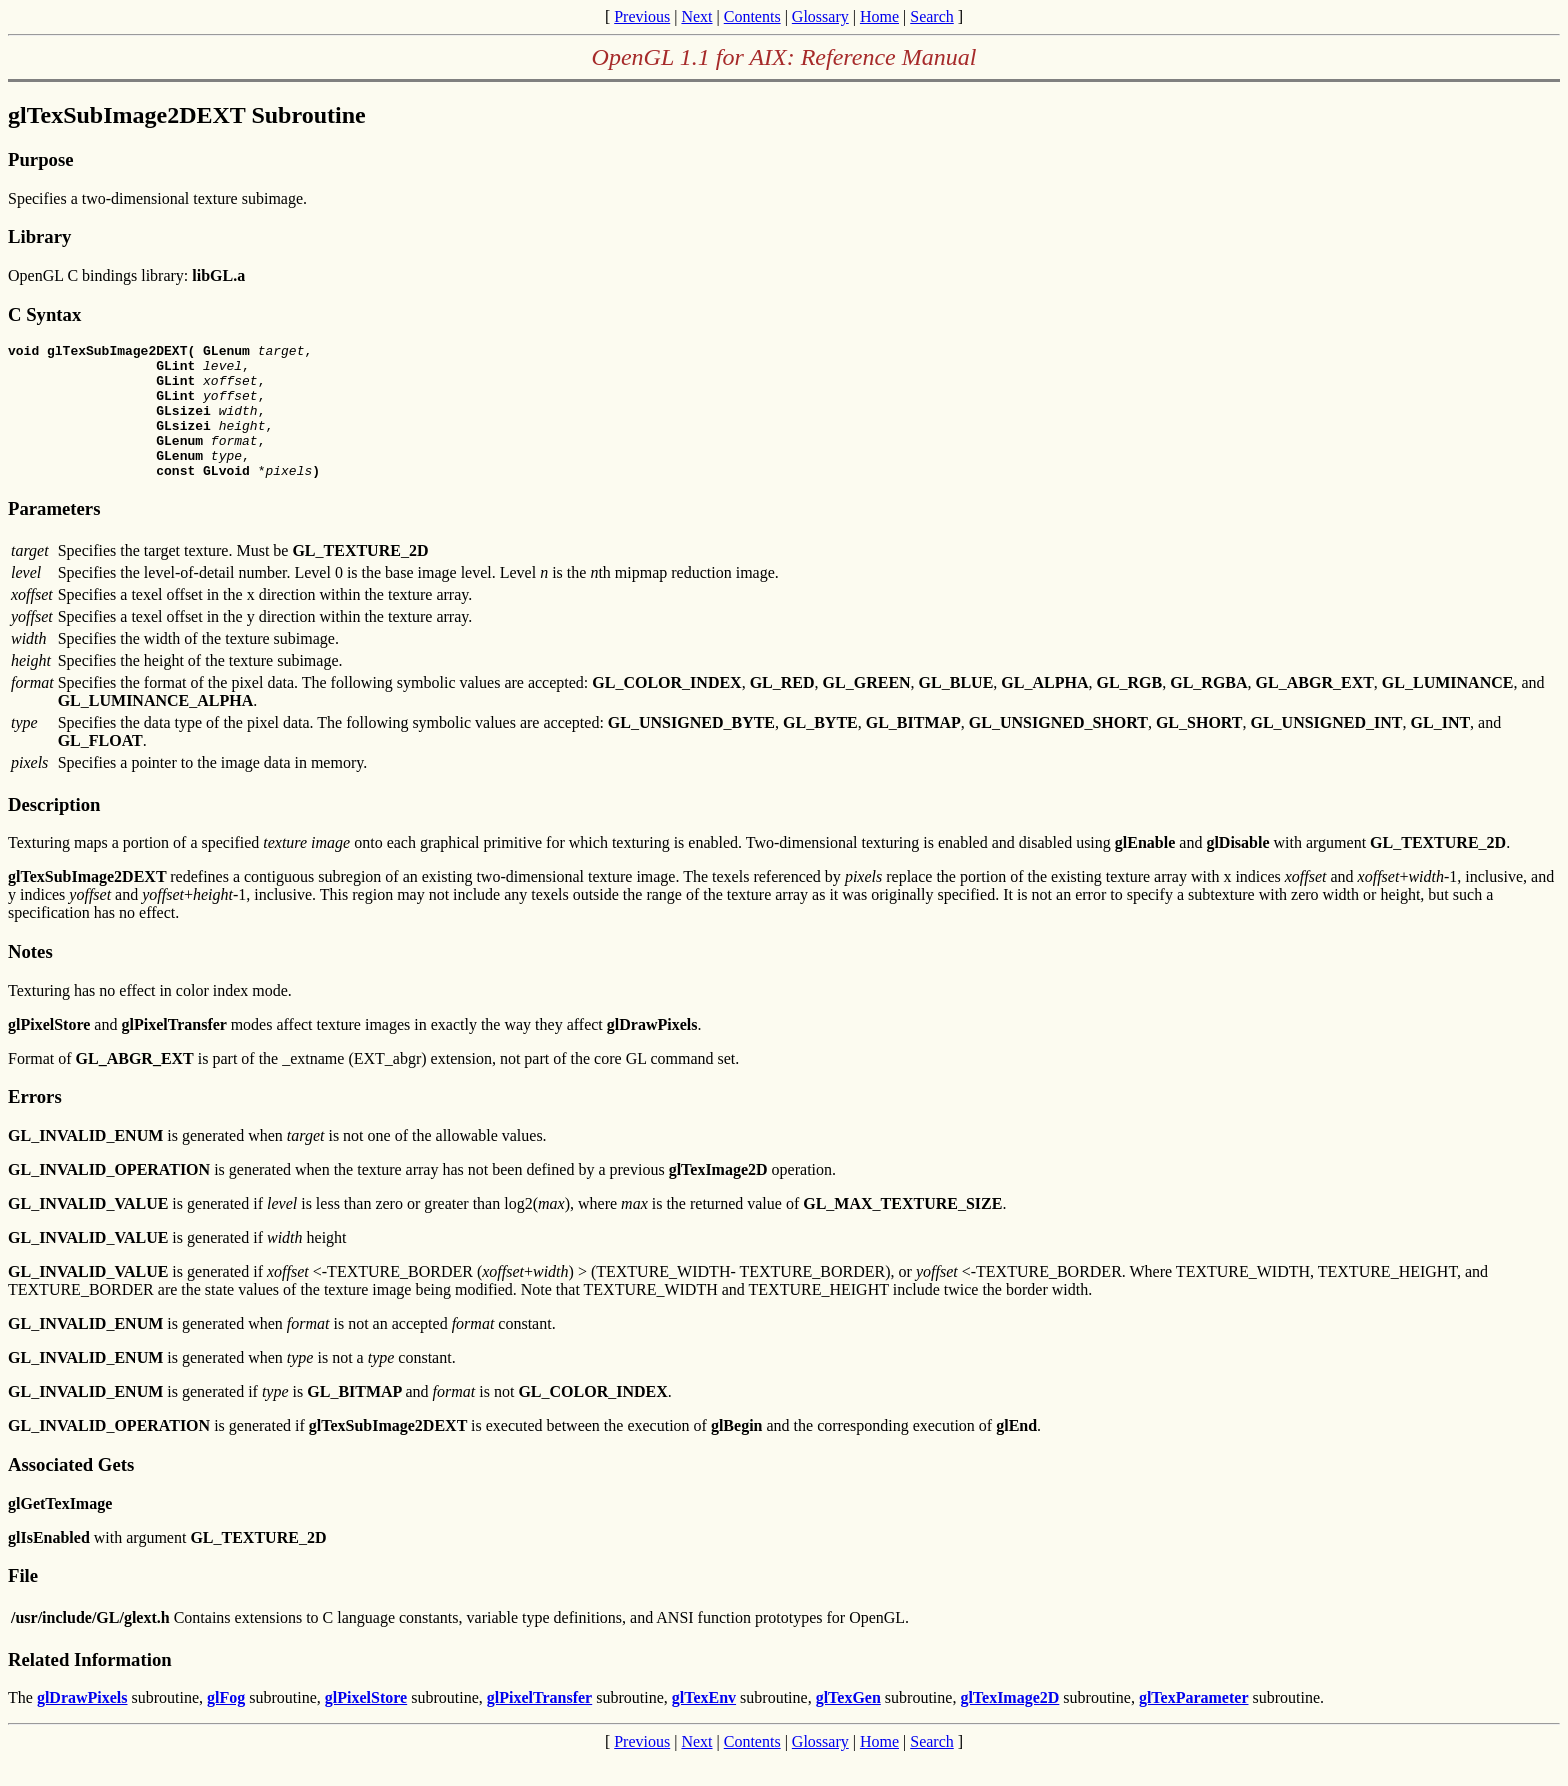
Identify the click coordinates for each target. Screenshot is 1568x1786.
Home (879, 16)
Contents (752, 16)
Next (696, 16)
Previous (642, 16)
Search (932, 16)
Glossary (820, 16)
